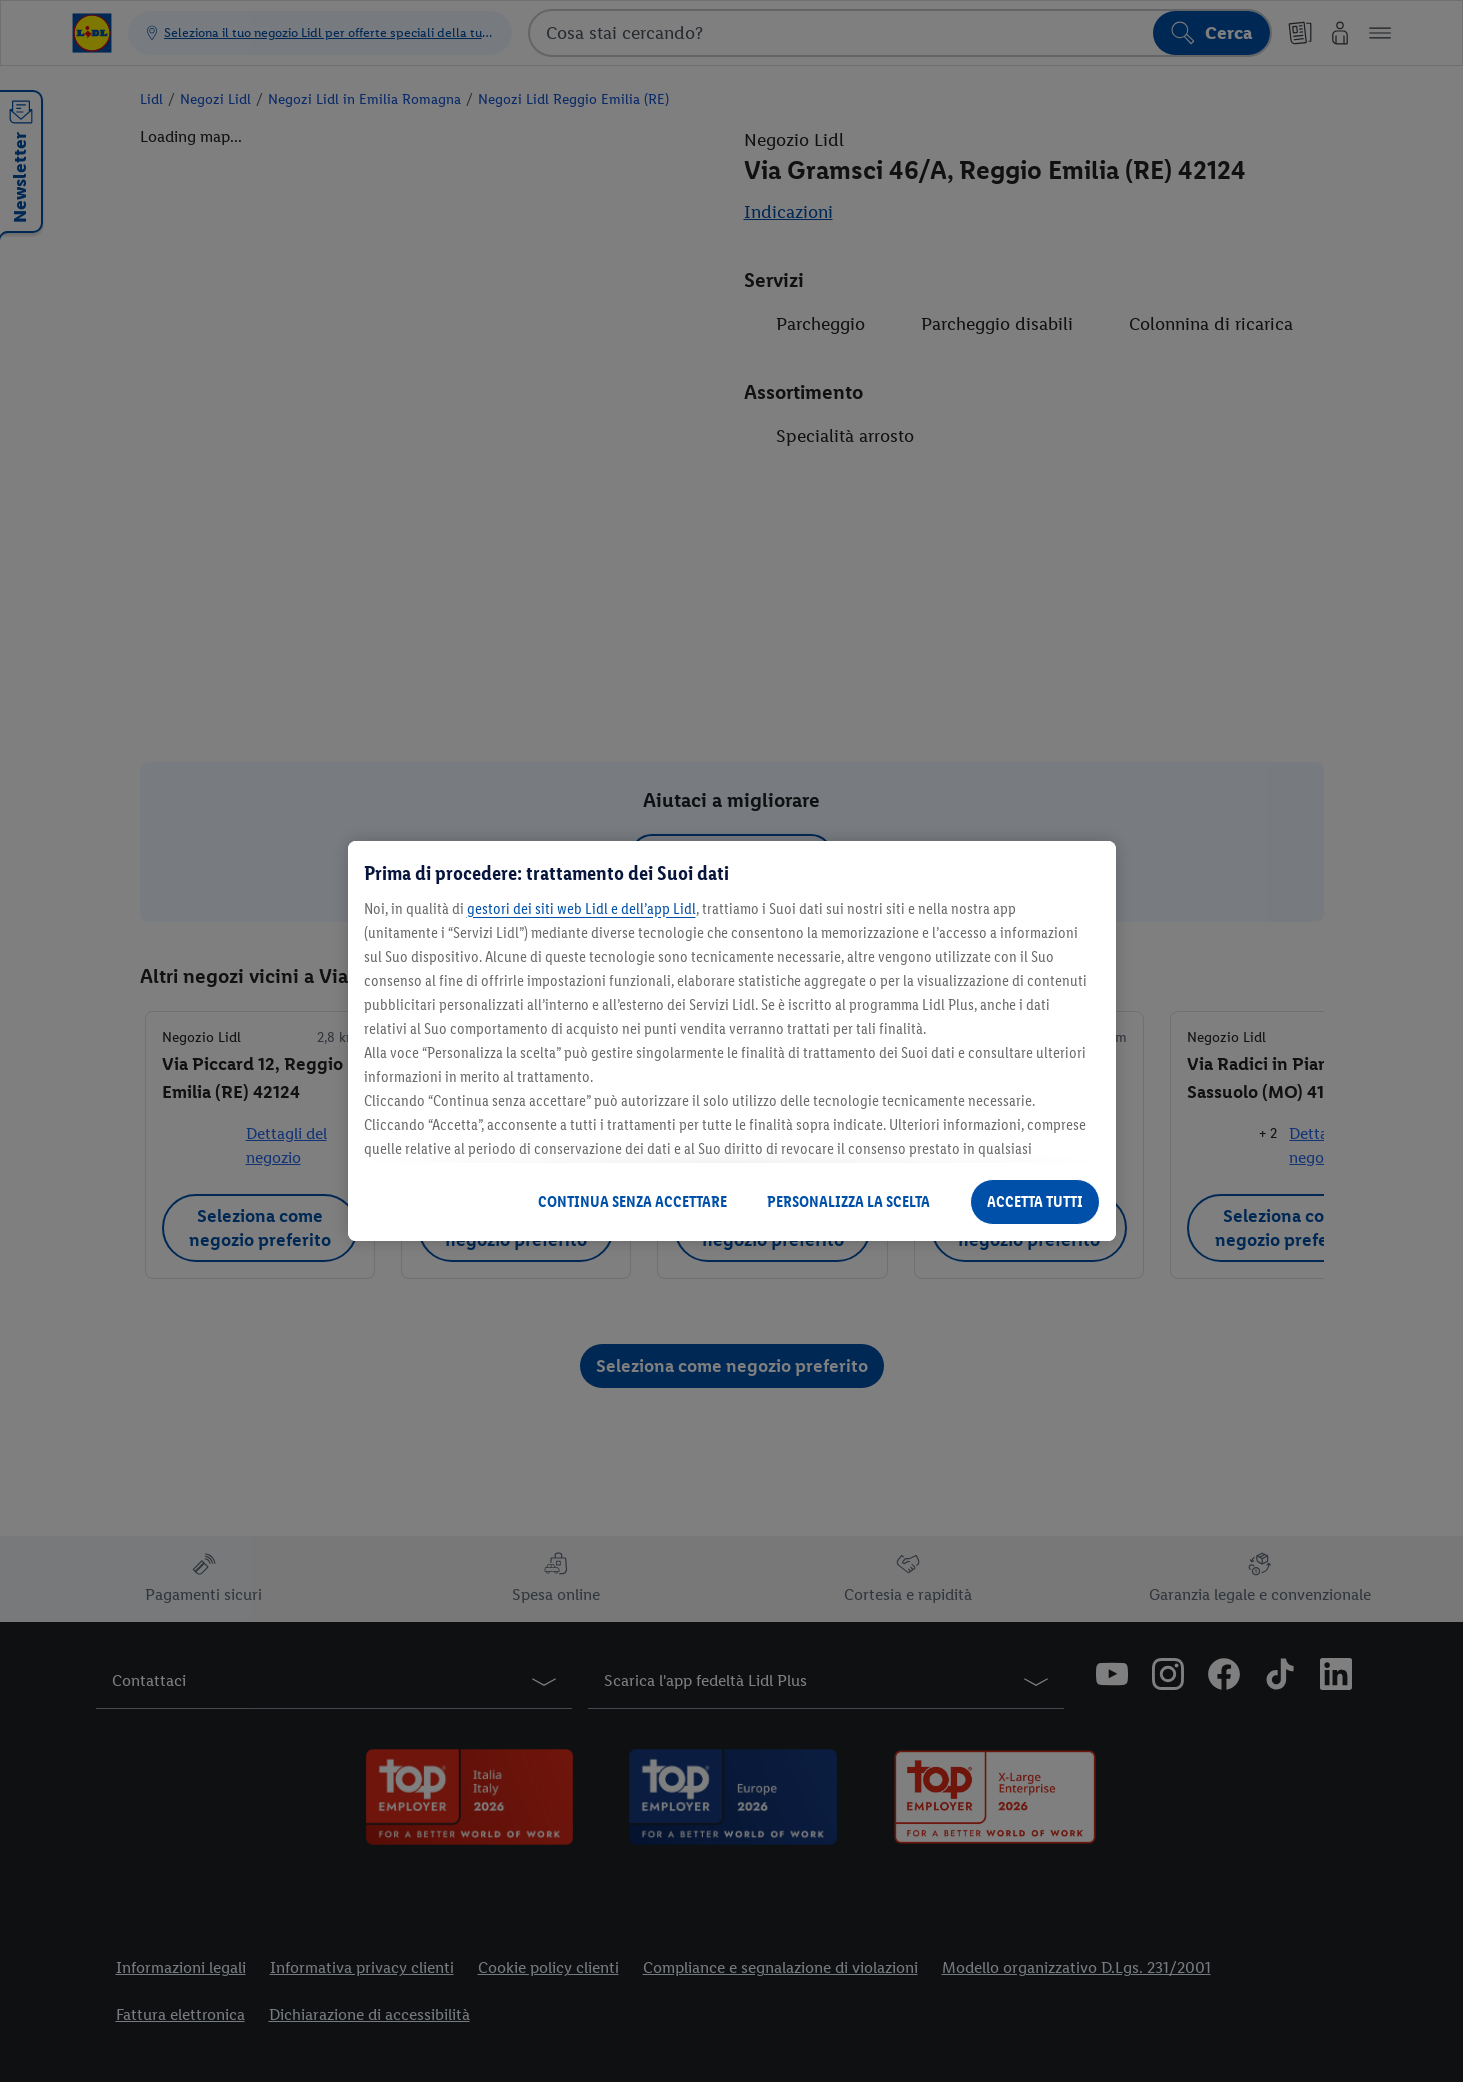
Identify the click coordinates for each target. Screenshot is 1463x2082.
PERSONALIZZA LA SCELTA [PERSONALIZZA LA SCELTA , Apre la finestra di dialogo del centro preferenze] (848, 1201)
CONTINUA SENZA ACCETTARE (632, 1201)
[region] (732, 1041)
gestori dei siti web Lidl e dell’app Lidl (581, 908)
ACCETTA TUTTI (1035, 1201)
